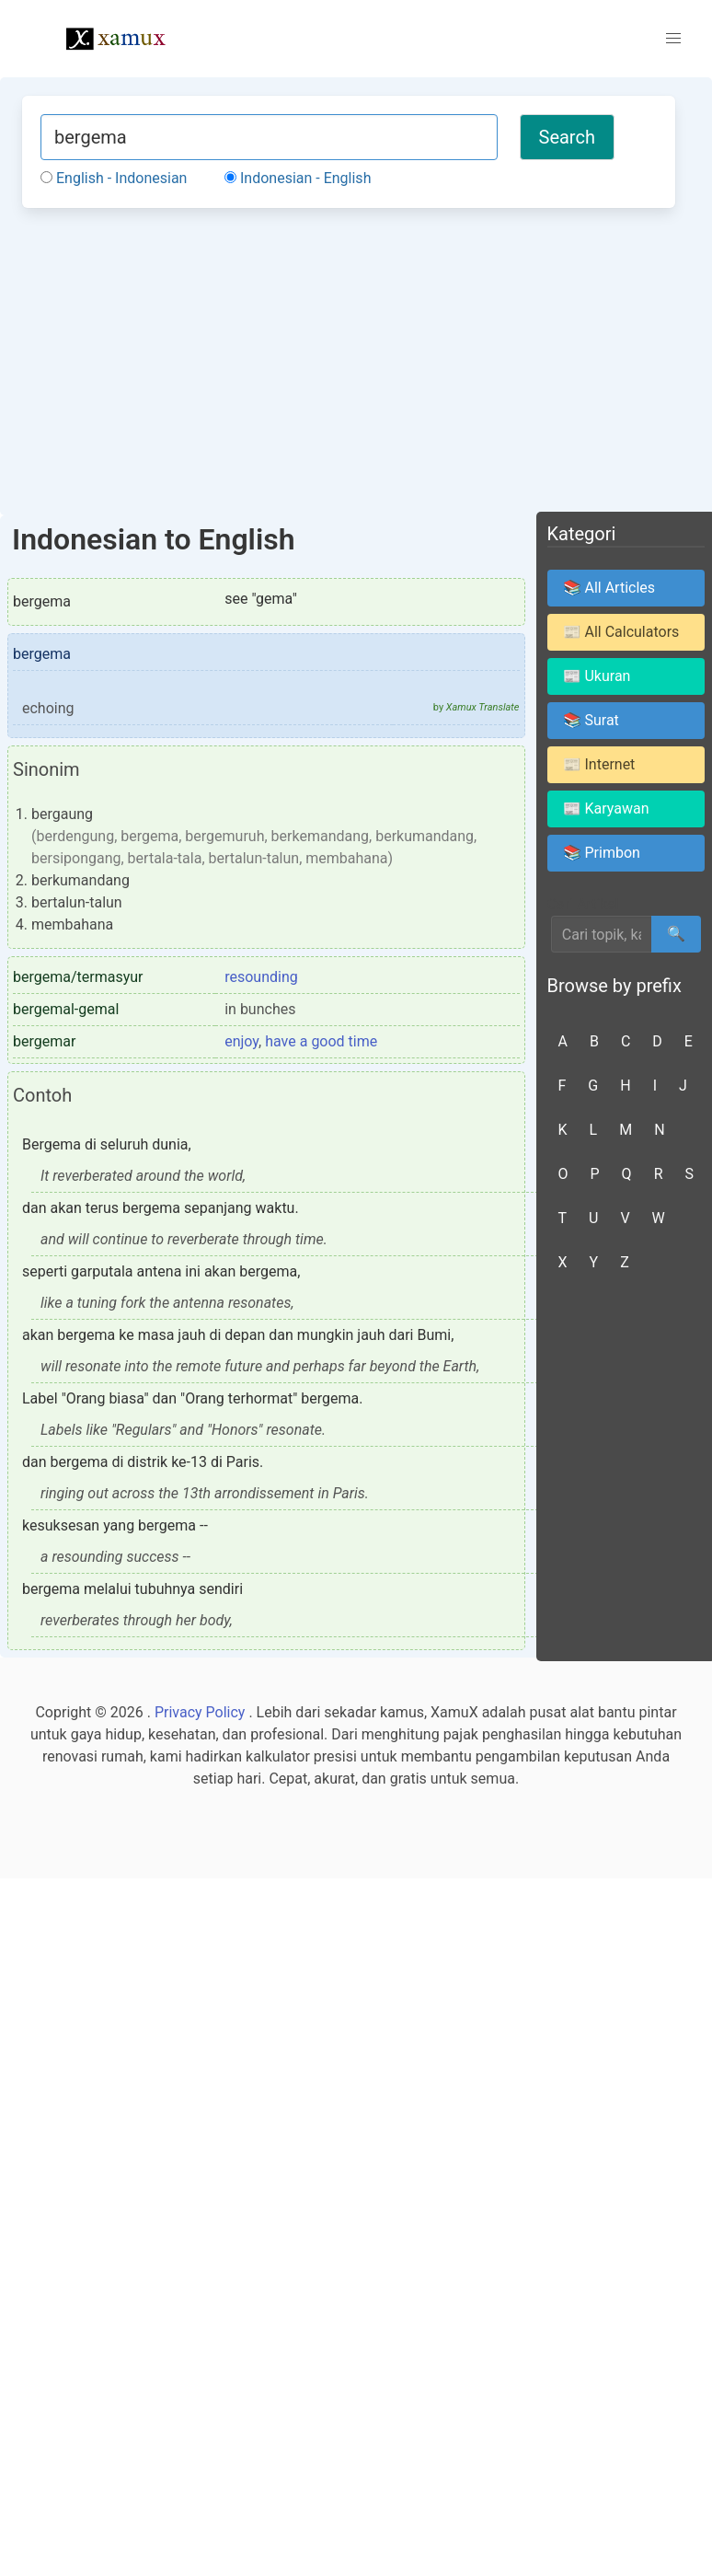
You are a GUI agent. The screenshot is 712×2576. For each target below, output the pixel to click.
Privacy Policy (200, 1712)
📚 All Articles (609, 587)
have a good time (321, 1041)
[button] (673, 39)
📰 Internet (599, 764)
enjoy (241, 1041)
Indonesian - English (297, 178)
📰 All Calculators (621, 632)
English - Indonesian (113, 178)
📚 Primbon (601, 852)
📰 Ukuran (597, 676)
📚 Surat (591, 720)
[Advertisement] (348, 359)
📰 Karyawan (606, 808)
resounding (261, 977)
